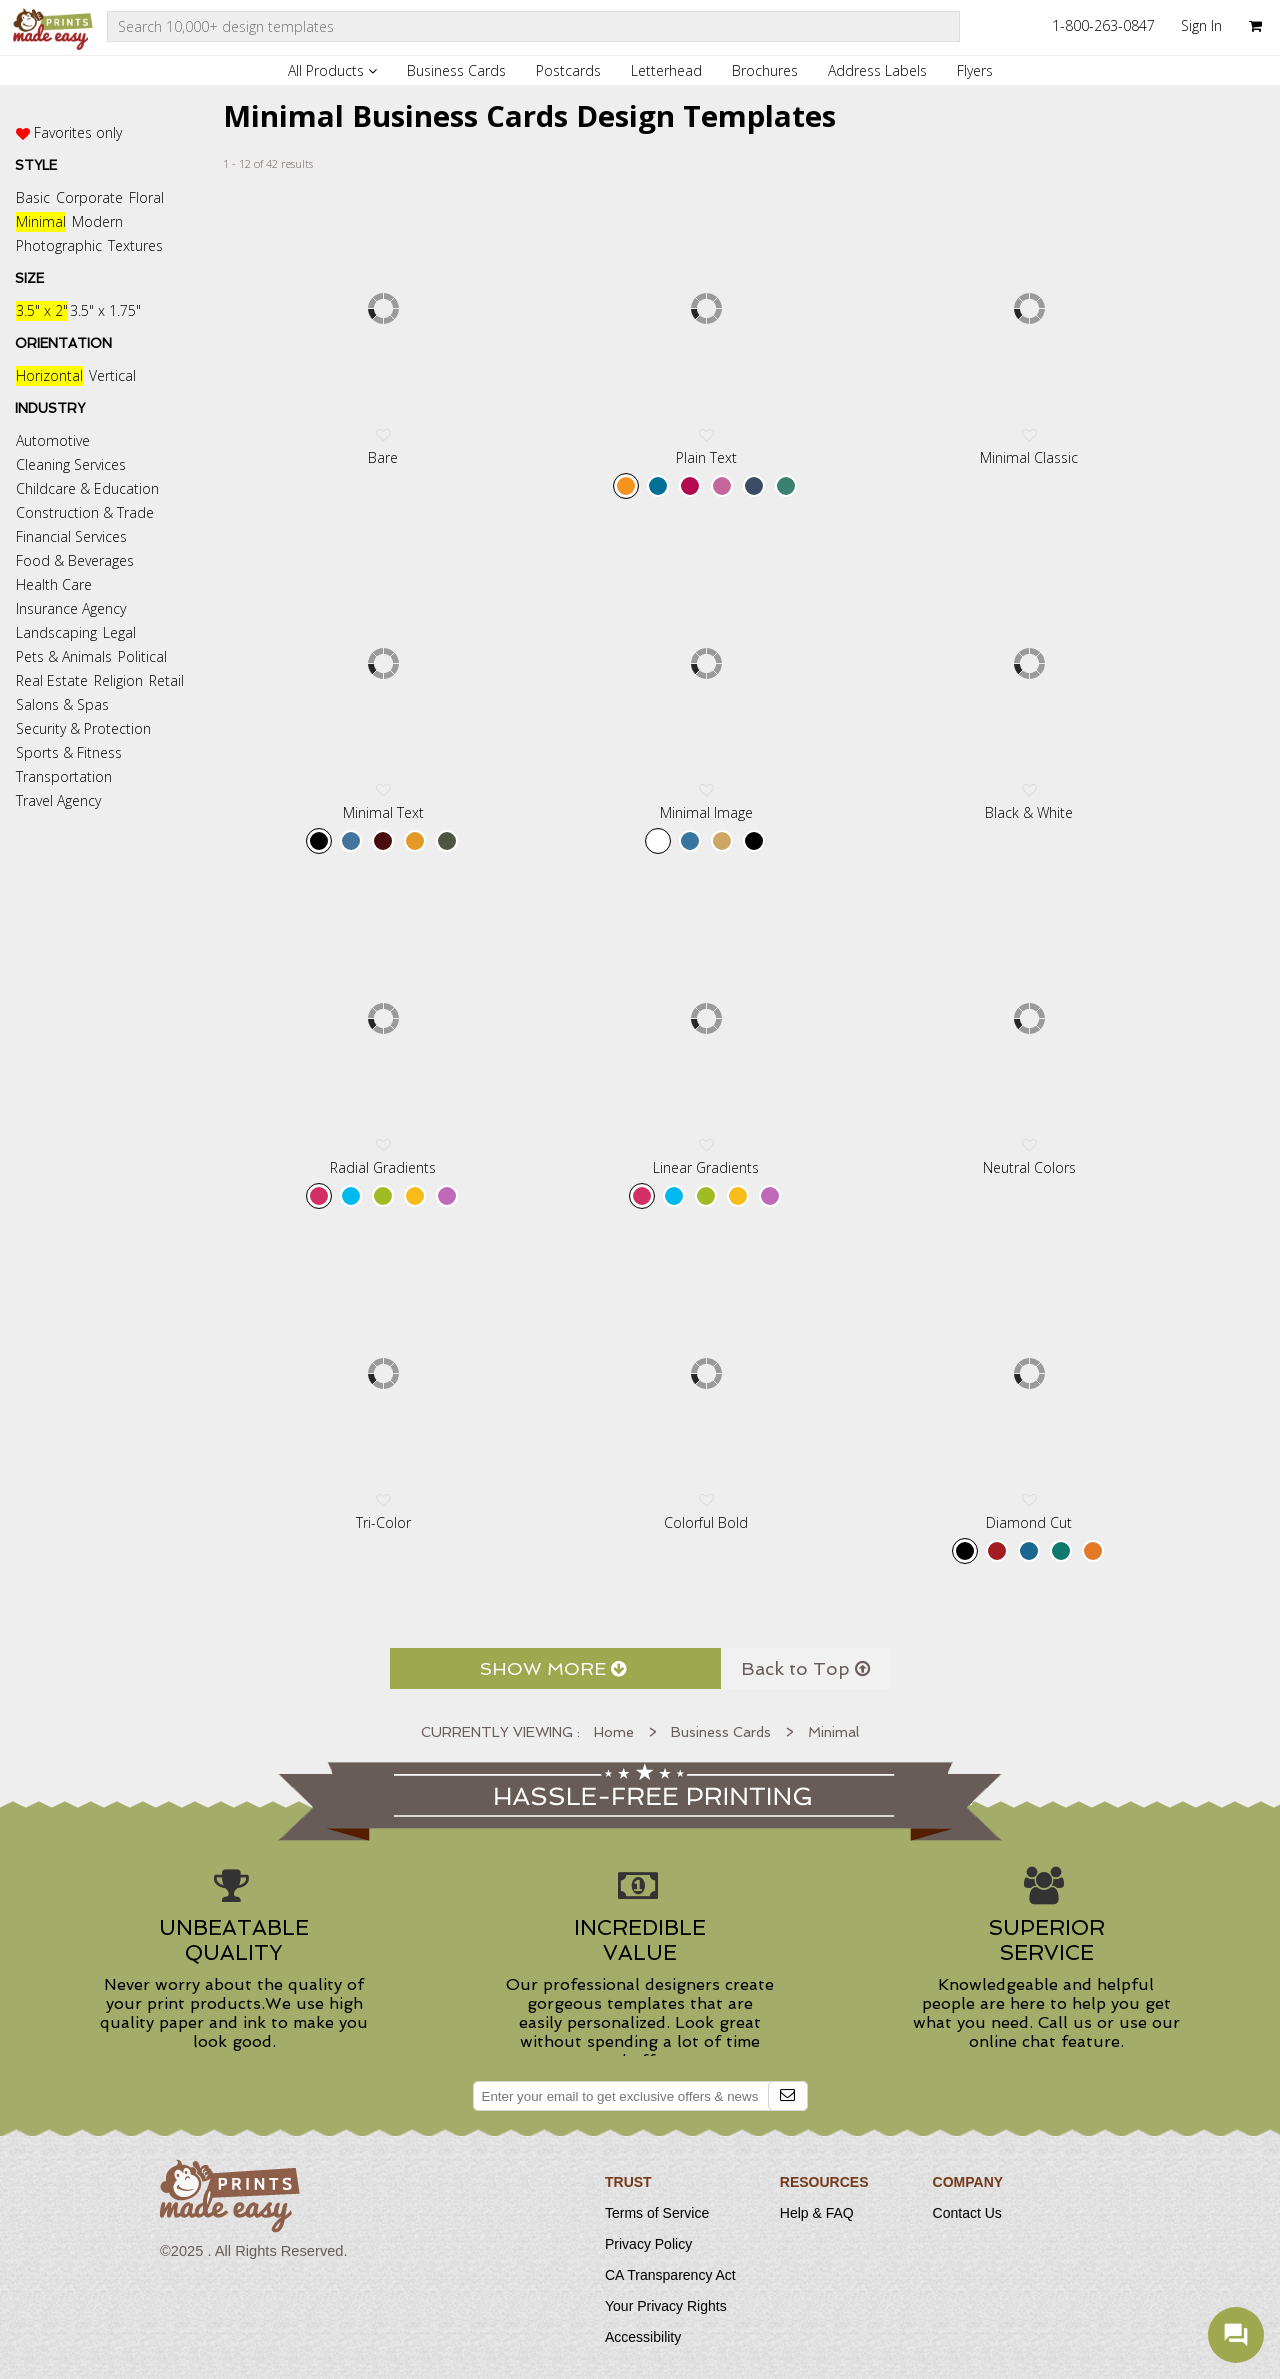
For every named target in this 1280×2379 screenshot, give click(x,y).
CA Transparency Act (670, 2275)
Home (614, 1732)
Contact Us (967, 2213)
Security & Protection (83, 728)
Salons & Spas (62, 704)
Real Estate (52, 680)
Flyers (975, 70)
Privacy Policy (648, 2244)
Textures (135, 245)
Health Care (54, 584)
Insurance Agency (71, 608)
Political (142, 656)
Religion (118, 680)
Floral (146, 197)
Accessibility (643, 2337)
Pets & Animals (64, 656)
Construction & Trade (85, 512)
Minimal (41, 221)
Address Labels (877, 70)
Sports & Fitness (69, 752)
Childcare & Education (87, 488)
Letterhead (666, 70)
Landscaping (56, 632)
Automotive (53, 440)
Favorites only (78, 132)
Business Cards (456, 70)
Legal (119, 632)
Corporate (89, 197)
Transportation (64, 776)
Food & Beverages (75, 560)
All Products (332, 70)
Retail (166, 680)
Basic (33, 197)
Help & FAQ (817, 2213)
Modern (97, 221)
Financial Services (71, 536)
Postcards (568, 70)
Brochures (765, 70)
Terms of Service (657, 2213)
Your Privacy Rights (666, 2306)
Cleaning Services (71, 464)
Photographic (59, 245)
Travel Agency (58, 800)
